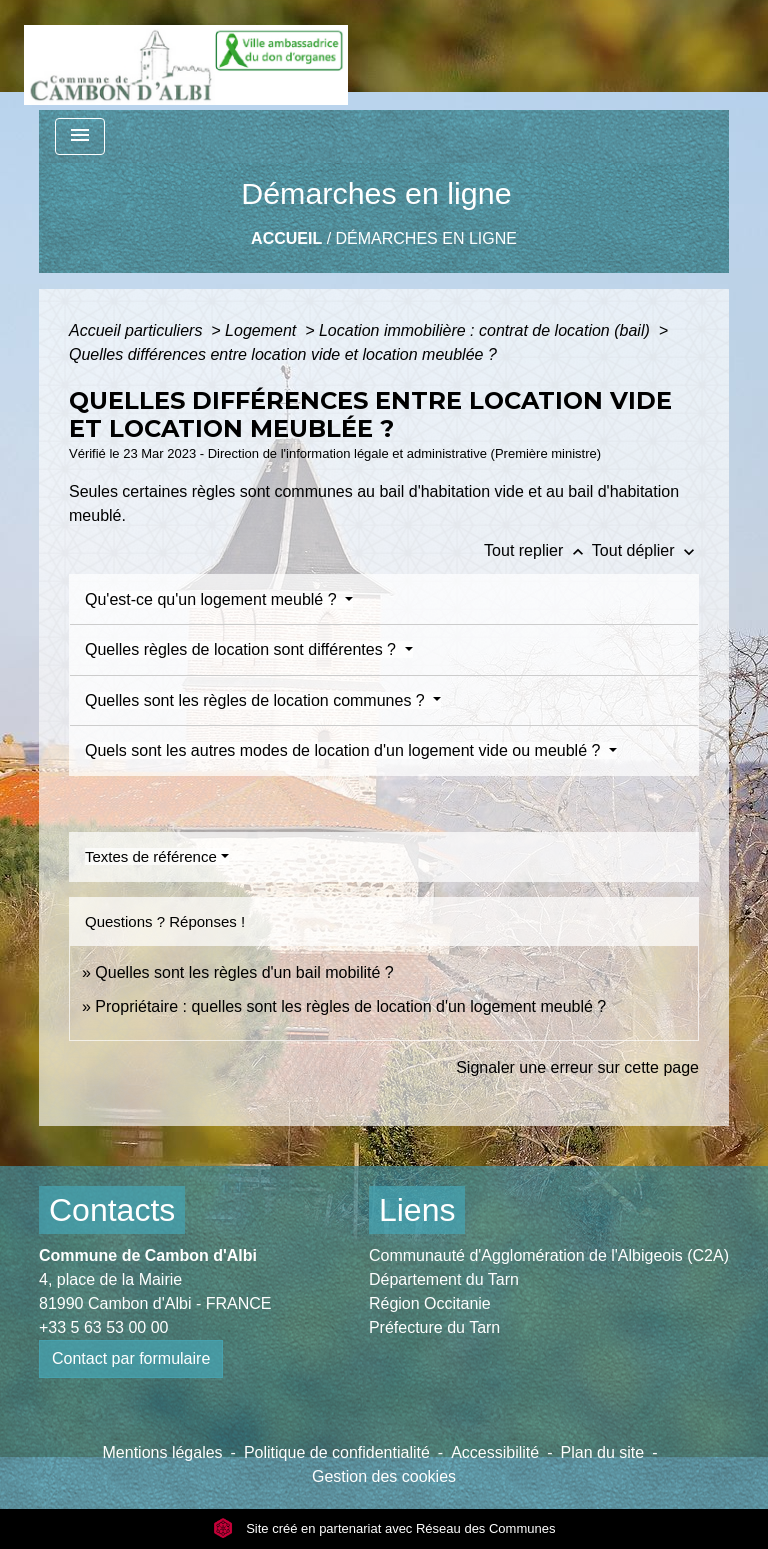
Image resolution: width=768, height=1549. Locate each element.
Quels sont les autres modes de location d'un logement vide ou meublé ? (345, 750)
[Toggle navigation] (80, 136)
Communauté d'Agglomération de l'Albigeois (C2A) (549, 1255)
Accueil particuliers (138, 330)
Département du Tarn (444, 1279)
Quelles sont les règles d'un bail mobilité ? (244, 972)
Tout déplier (645, 550)
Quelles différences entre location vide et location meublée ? (283, 354)
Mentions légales (163, 1452)
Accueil (286, 238)
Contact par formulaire (131, 1358)
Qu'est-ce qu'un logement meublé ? (213, 599)
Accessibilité (495, 1452)
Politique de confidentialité (337, 1452)
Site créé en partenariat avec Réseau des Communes (384, 1528)
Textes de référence (151, 856)
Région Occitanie (430, 1303)
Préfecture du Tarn (434, 1327)
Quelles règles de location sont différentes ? (242, 649)
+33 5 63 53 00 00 (103, 1327)
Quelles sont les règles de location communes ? (257, 700)
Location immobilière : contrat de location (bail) (486, 330)
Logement (263, 330)
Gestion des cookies (384, 1476)
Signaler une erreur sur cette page (577, 1067)
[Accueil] (186, 55)
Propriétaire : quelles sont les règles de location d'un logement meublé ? (350, 1006)
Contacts (112, 1210)
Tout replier (538, 550)
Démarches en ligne (426, 238)
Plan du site (603, 1452)
